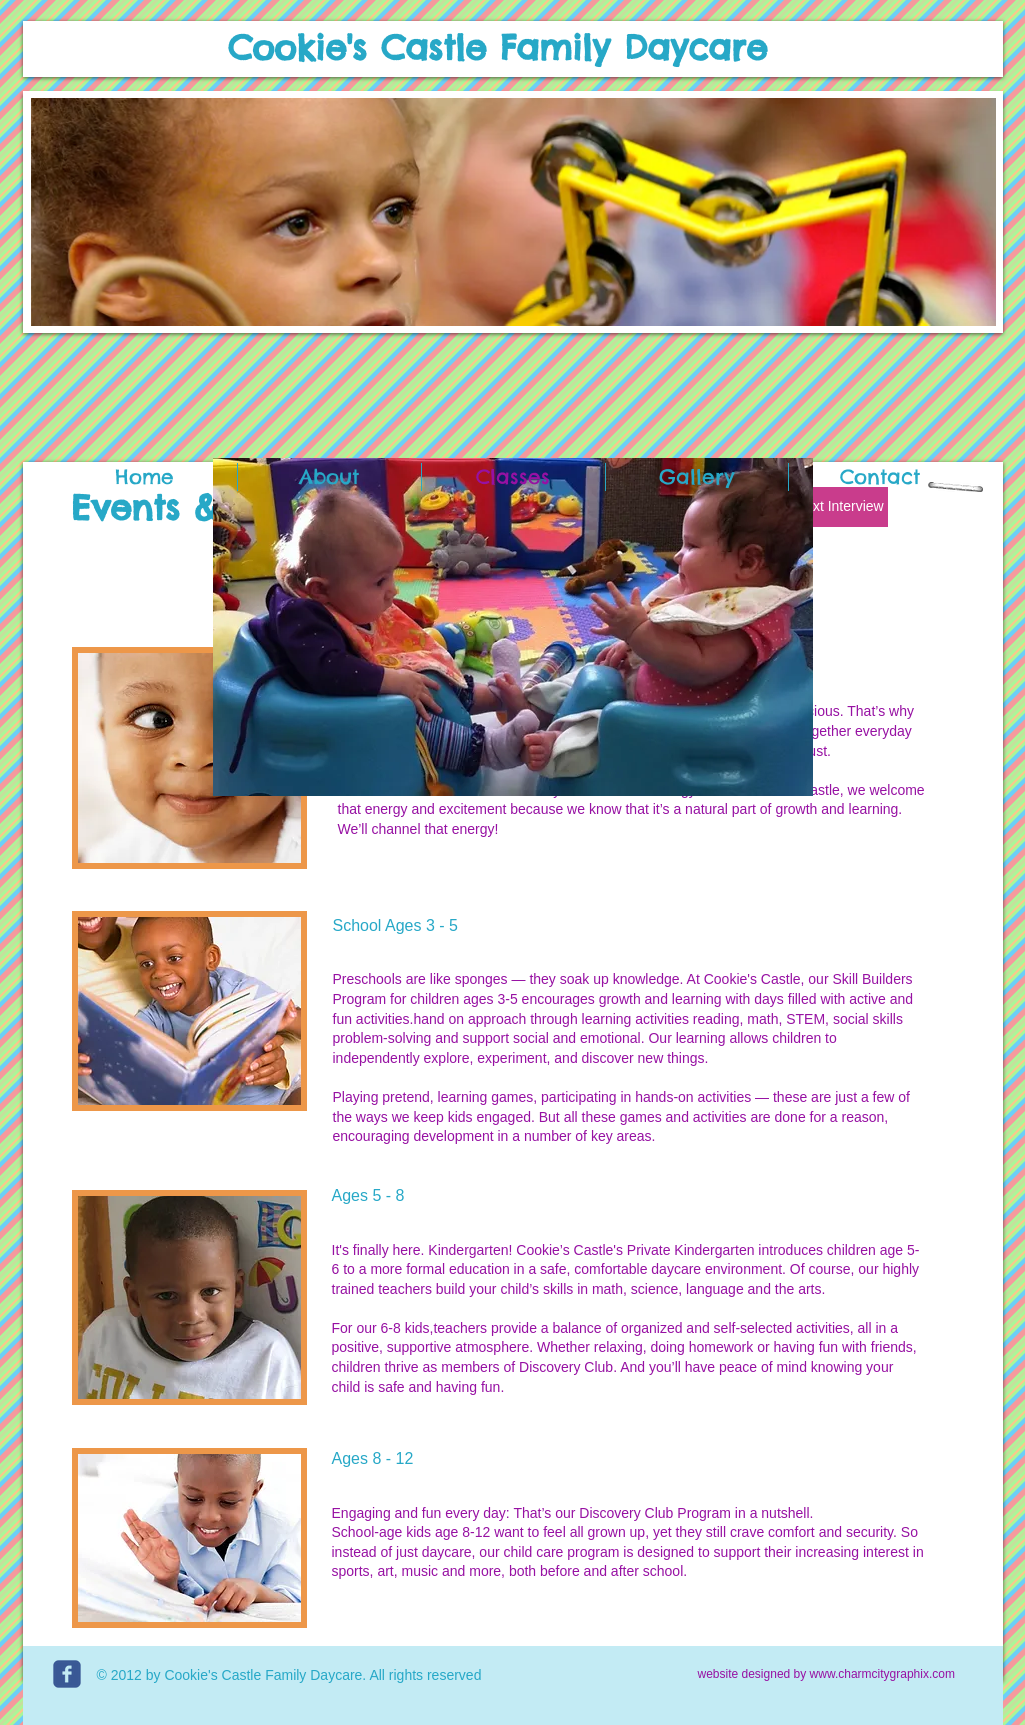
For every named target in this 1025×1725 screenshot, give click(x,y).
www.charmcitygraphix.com (882, 1674)
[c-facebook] (67, 1674)
